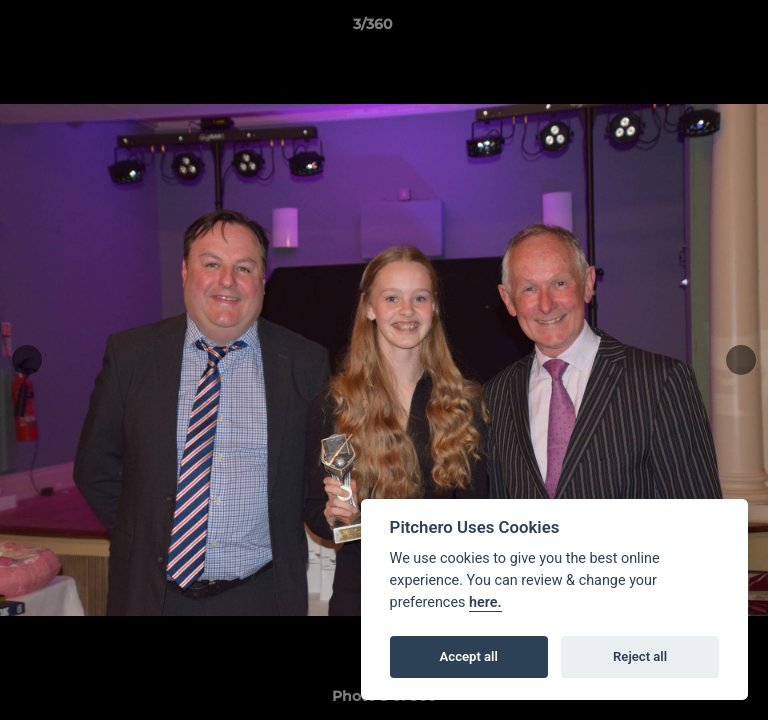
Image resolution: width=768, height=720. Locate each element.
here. (485, 602)
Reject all (640, 656)
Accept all (469, 656)
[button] (696, 29)
